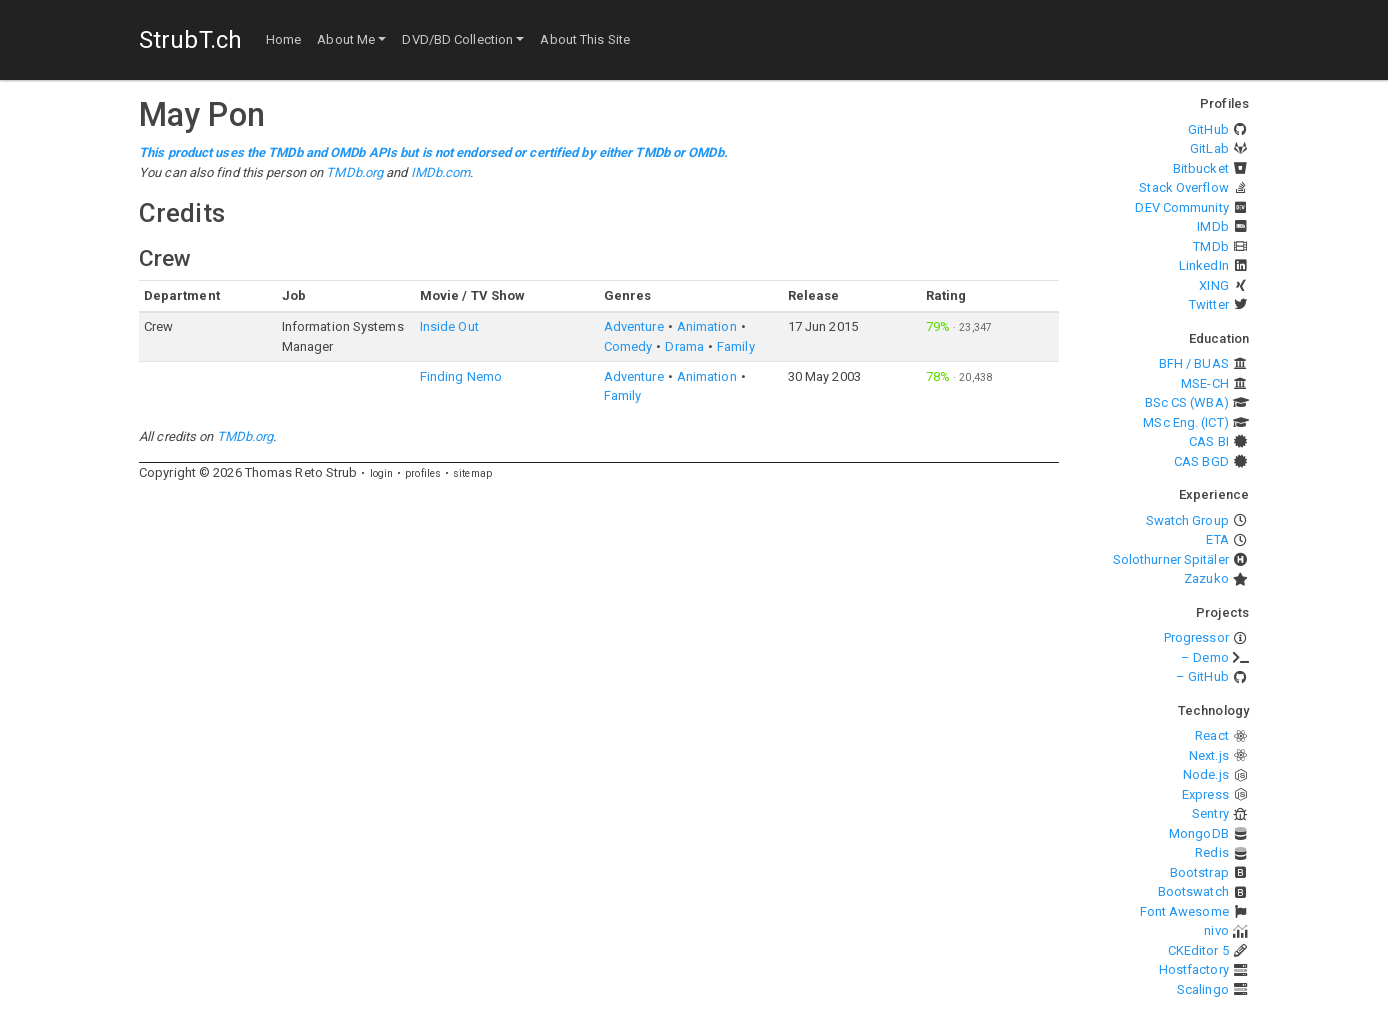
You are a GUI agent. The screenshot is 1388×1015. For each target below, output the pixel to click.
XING (1213, 285)
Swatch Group (1187, 520)
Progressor (1196, 637)
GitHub (1208, 129)
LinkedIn (1204, 265)
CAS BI (1209, 441)
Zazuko (1206, 578)
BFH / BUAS (1194, 363)
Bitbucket (1201, 168)
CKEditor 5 (1198, 950)
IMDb (1212, 226)
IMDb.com (441, 172)
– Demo (1205, 657)
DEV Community (1181, 207)
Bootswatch (1193, 891)
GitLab (1209, 148)
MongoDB (1199, 833)
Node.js (1206, 774)
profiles (423, 473)
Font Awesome (1184, 911)
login (382, 473)
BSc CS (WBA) (1187, 402)
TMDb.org (354, 172)
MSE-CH (1205, 383)
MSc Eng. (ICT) (1185, 422)
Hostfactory (1194, 969)
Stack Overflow (1183, 187)
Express (1205, 794)
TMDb (1210, 246)
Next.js (1209, 755)
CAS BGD (1201, 461)
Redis (1212, 852)
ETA (1217, 539)
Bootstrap (1199, 872)
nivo (1216, 930)
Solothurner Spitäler (1171, 559)
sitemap (472, 473)
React (1212, 735)
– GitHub (1202, 676)
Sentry (1210, 813)
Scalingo (1203, 989)
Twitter (1209, 304)
